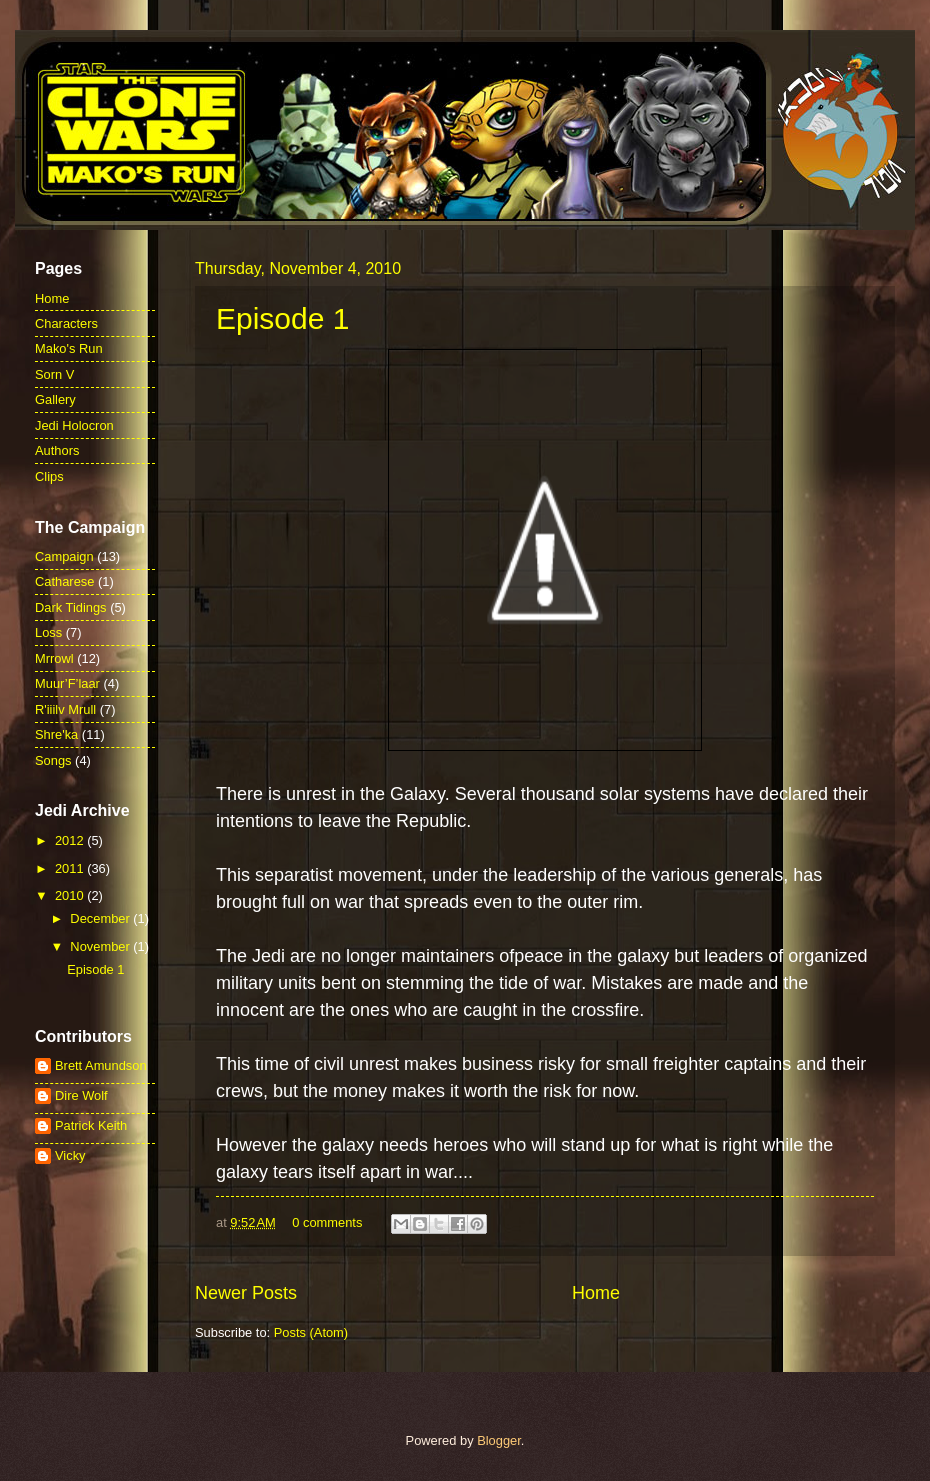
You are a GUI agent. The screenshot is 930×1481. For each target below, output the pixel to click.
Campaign (64, 556)
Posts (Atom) (311, 1332)
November (101, 946)
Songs (53, 760)
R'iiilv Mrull (65, 709)
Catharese (64, 581)
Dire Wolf (81, 1095)
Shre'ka (56, 734)
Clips (49, 476)
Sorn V (54, 374)
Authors (57, 450)
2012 (71, 840)
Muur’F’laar (67, 683)
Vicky (70, 1155)
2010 (71, 895)
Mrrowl (54, 658)
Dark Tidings (71, 607)
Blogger (499, 1440)
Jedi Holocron (74, 425)
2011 (71, 868)
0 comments (327, 1222)
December (101, 918)
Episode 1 (282, 318)
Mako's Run (69, 348)
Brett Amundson (101, 1065)
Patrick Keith (91, 1125)
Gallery (55, 399)
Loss (48, 632)
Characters (66, 323)
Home (596, 1293)
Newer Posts (246, 1293)
